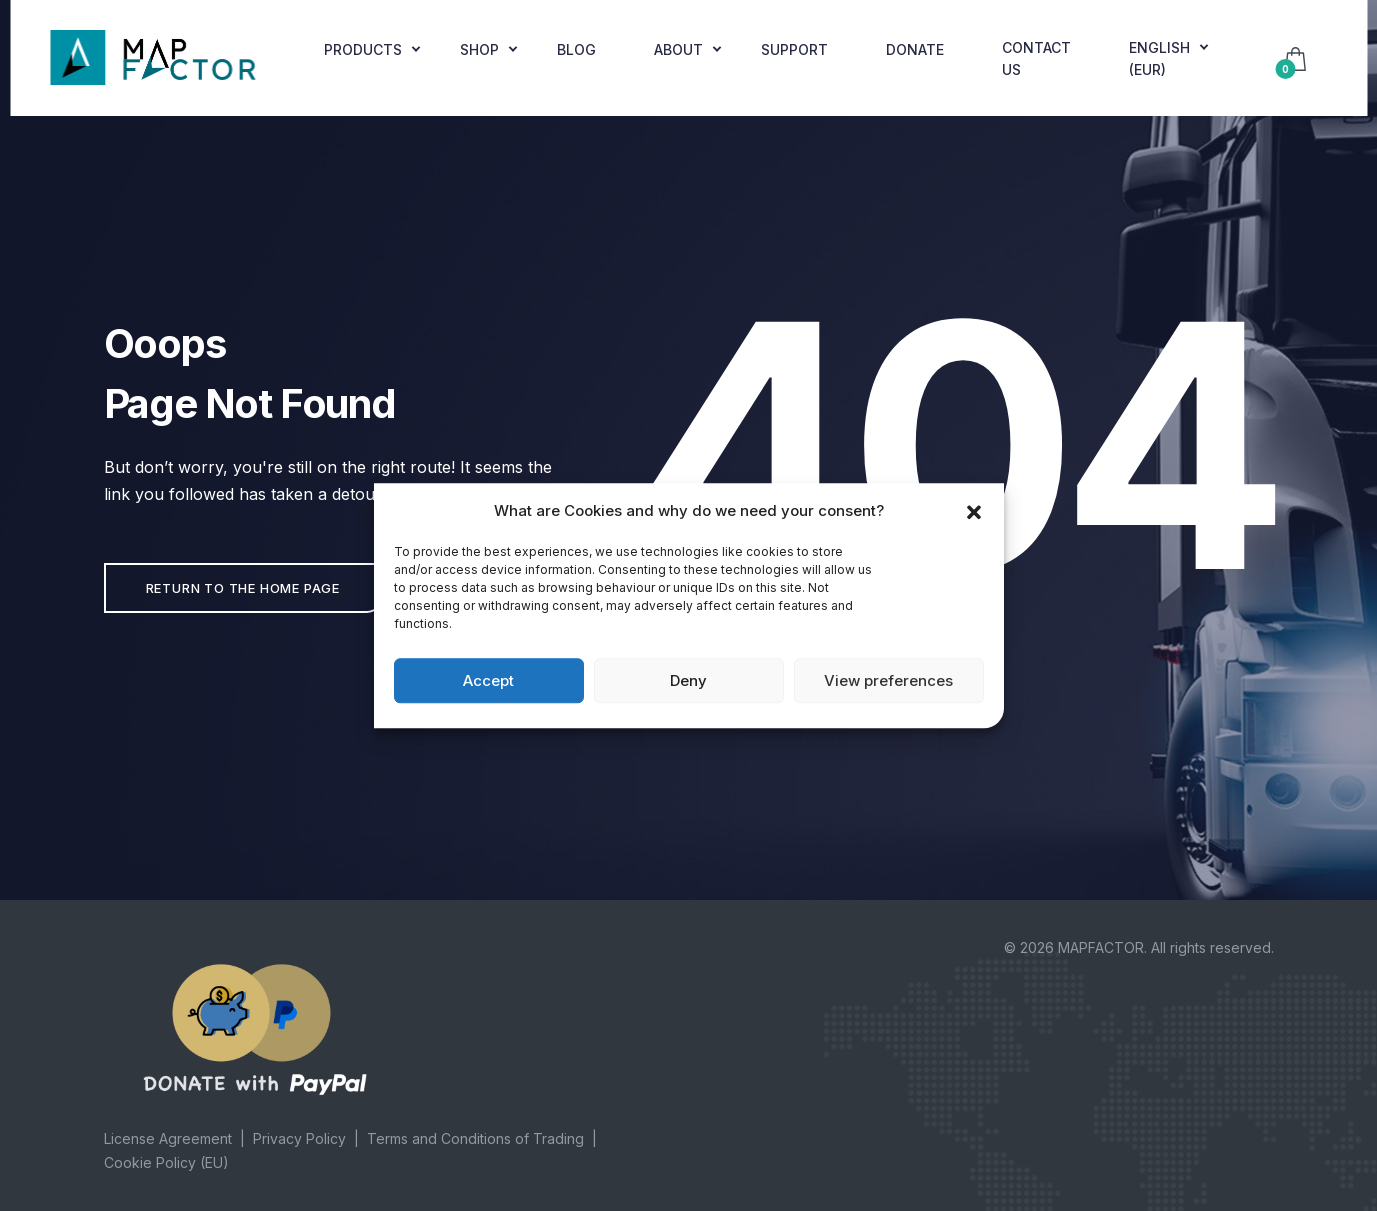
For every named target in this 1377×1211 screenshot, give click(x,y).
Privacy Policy (299, 1138)
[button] (974, 511)
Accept (488, 680)
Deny (688, 680)
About (678, 49)
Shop (479, 49)
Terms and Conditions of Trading (475, 1138)
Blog (576, 49)
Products (363, 49)
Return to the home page (243, 588)
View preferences (888, 680)
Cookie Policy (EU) (166, 1162)
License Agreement (168, 1138)
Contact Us (1036, 58)
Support (794, 49)
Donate (915, 49)
